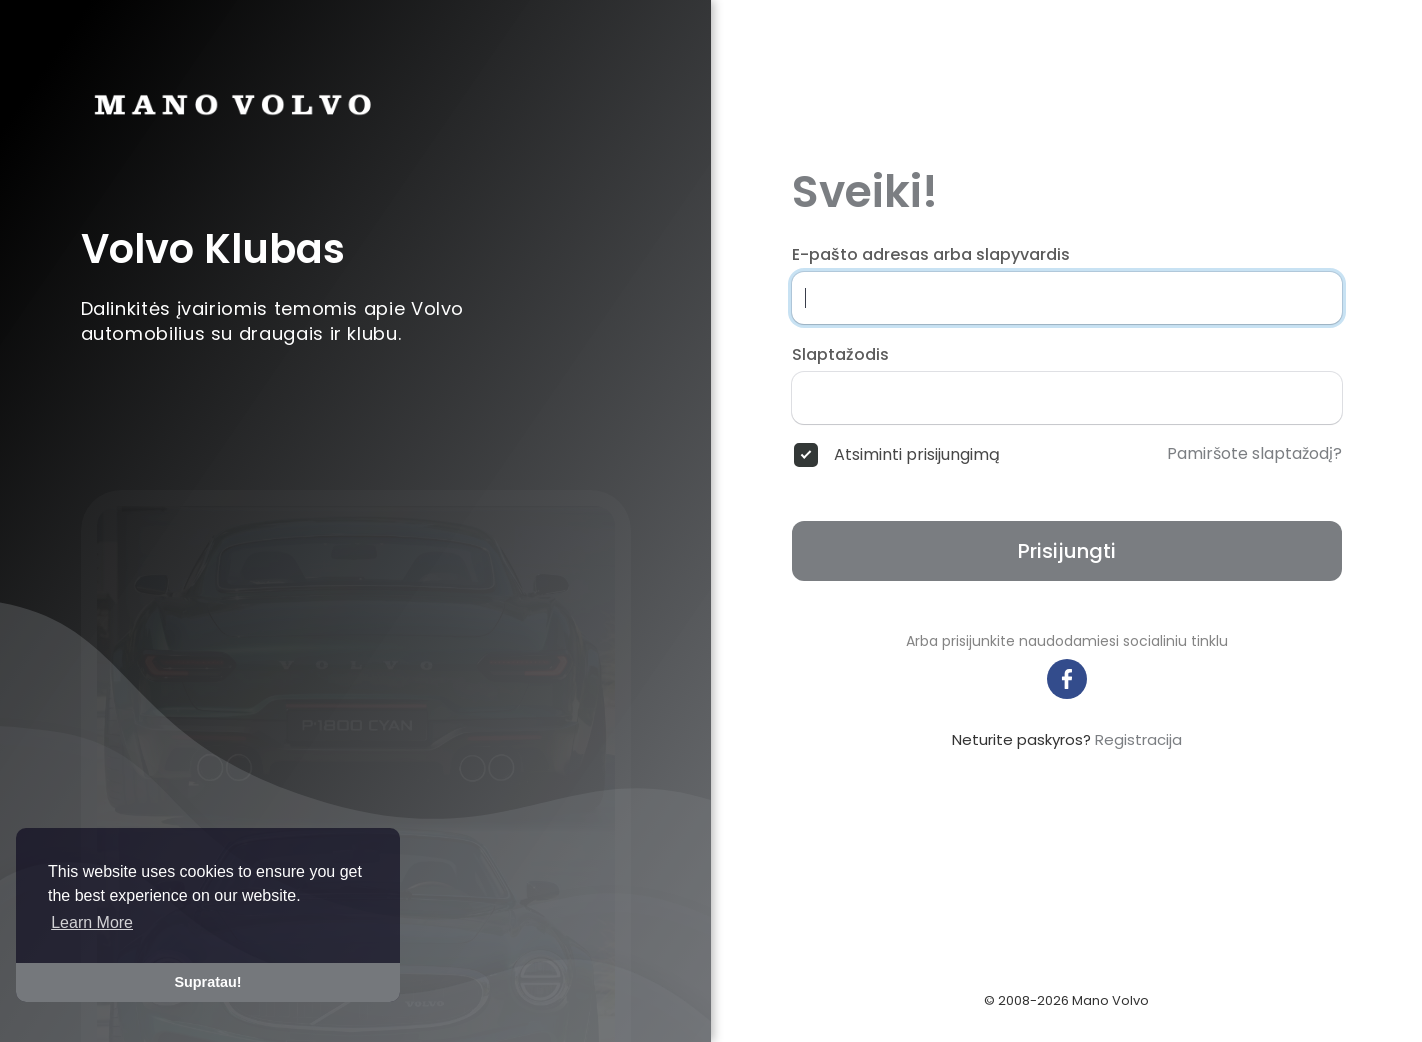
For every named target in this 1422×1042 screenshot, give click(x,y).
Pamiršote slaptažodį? (1254, 454)
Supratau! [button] (207, 982)
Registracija (1138, 739)
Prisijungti (1067, 551)
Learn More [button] (92, 922)
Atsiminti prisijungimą (917, 455)
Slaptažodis (840, 355)
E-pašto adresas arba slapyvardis (931, 255)
